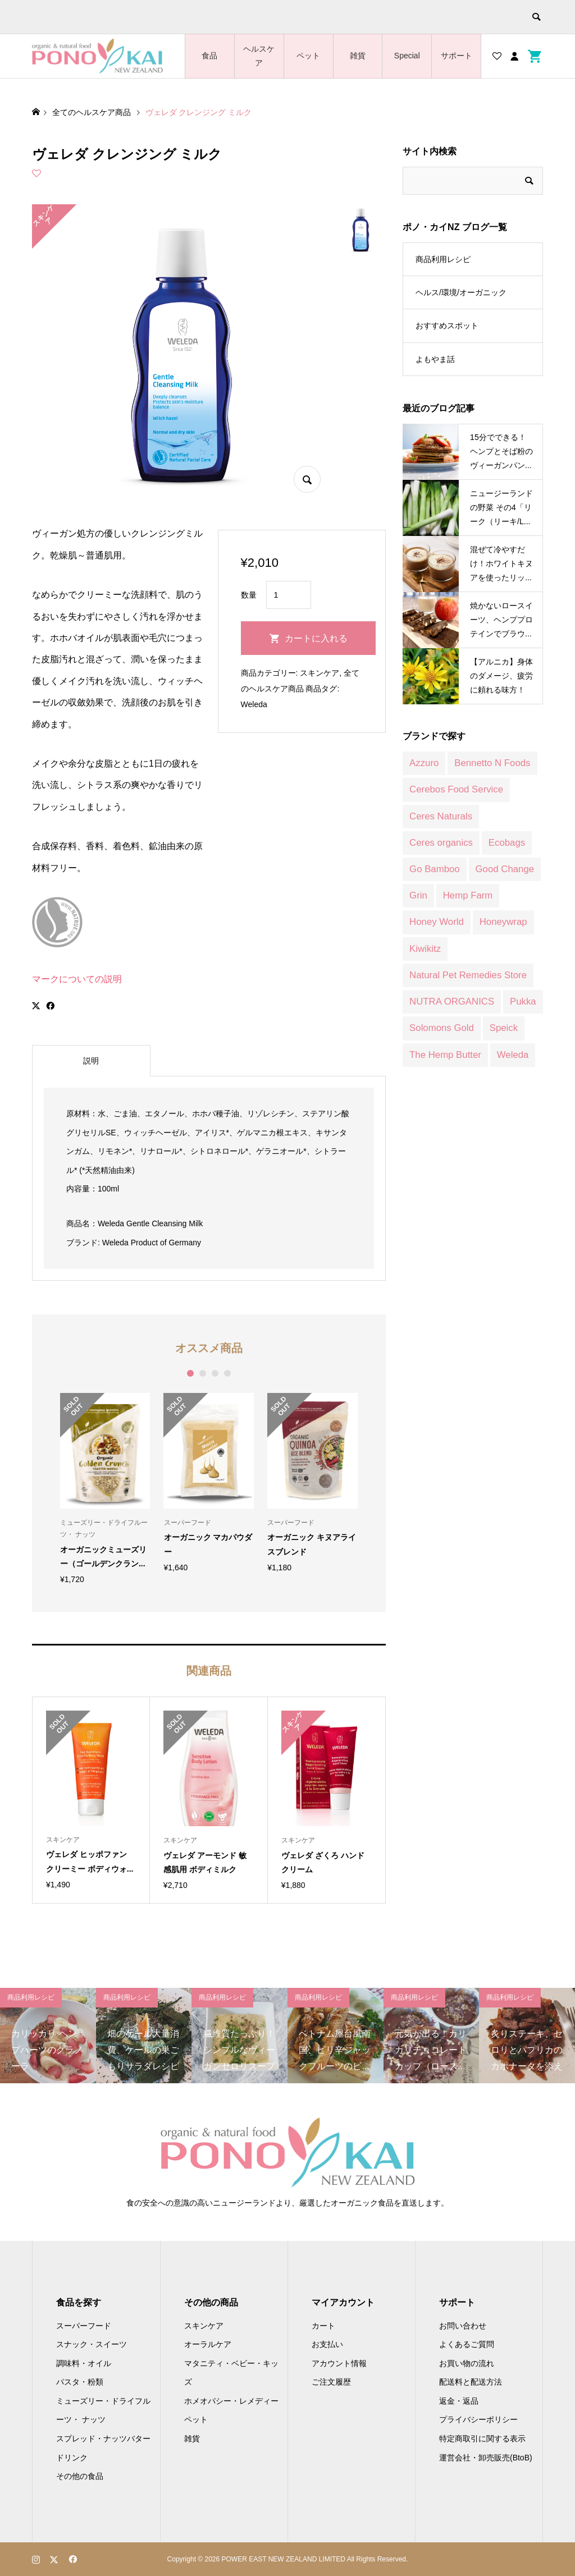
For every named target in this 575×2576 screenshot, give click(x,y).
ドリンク (72, 2457)
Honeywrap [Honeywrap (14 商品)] (503, 921)
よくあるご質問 (466, 2344)
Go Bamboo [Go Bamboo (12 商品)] (434, 869)
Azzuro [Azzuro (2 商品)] (424, 763)
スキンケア (319, 672)
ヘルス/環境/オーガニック (461, 292)
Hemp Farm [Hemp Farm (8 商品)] (468, 895)
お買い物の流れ (466, 2363)
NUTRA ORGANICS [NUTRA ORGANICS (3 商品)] (451, 1001)
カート (323, 2325)
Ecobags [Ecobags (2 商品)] (507, 842)
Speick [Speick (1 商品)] (504, 1028)
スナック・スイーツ (91, 2344)
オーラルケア (207, 2344)
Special (407, 55)
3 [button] (214, 1373)
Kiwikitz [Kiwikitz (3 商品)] (425, 948)
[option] (105, 1488)
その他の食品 (79, 2476)
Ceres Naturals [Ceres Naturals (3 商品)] (440, 816)
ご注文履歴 (331, 2381)
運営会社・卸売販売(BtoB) (485, 2457)
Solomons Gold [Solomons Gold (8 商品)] (441, 1028)
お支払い (327, 2344)
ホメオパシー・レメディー (231, 2400)
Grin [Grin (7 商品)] (418, 895)
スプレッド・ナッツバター (103, 2438)
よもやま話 (435, 359)
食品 (209, 55)
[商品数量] (288, 595)
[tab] (91, 1060)
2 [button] (202, 1373)
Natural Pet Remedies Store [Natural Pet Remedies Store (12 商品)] (468, 975)
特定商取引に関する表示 (482, 2438)
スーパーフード (83, 2325)
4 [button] (227, 1373)
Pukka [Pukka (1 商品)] (523, 1001)
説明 (91, 1060)
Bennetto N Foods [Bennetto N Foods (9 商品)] (492, 763)
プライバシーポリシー (478, 2419)
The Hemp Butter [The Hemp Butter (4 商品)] (445, 1054)
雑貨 (358, 55)
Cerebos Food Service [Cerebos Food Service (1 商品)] (456, 789)
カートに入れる (316, 638)
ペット (308, 55)
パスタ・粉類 (79, 2381)
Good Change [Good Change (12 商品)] (505, 869)
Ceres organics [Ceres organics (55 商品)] (441, 842)
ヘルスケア (259, 55)
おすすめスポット (447, 325)
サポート (456, 55)
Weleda (254, 704)
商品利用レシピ (443, 259)
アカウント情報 (339, 2363)
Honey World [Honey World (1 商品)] (436, 921)
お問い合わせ (462, 2325)
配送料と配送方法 (470, 2381)
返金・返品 (458, 2400)
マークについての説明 (77, 979)
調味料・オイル (83, 2363)
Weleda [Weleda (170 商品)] (513, 1054)
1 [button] (190, 1373)
